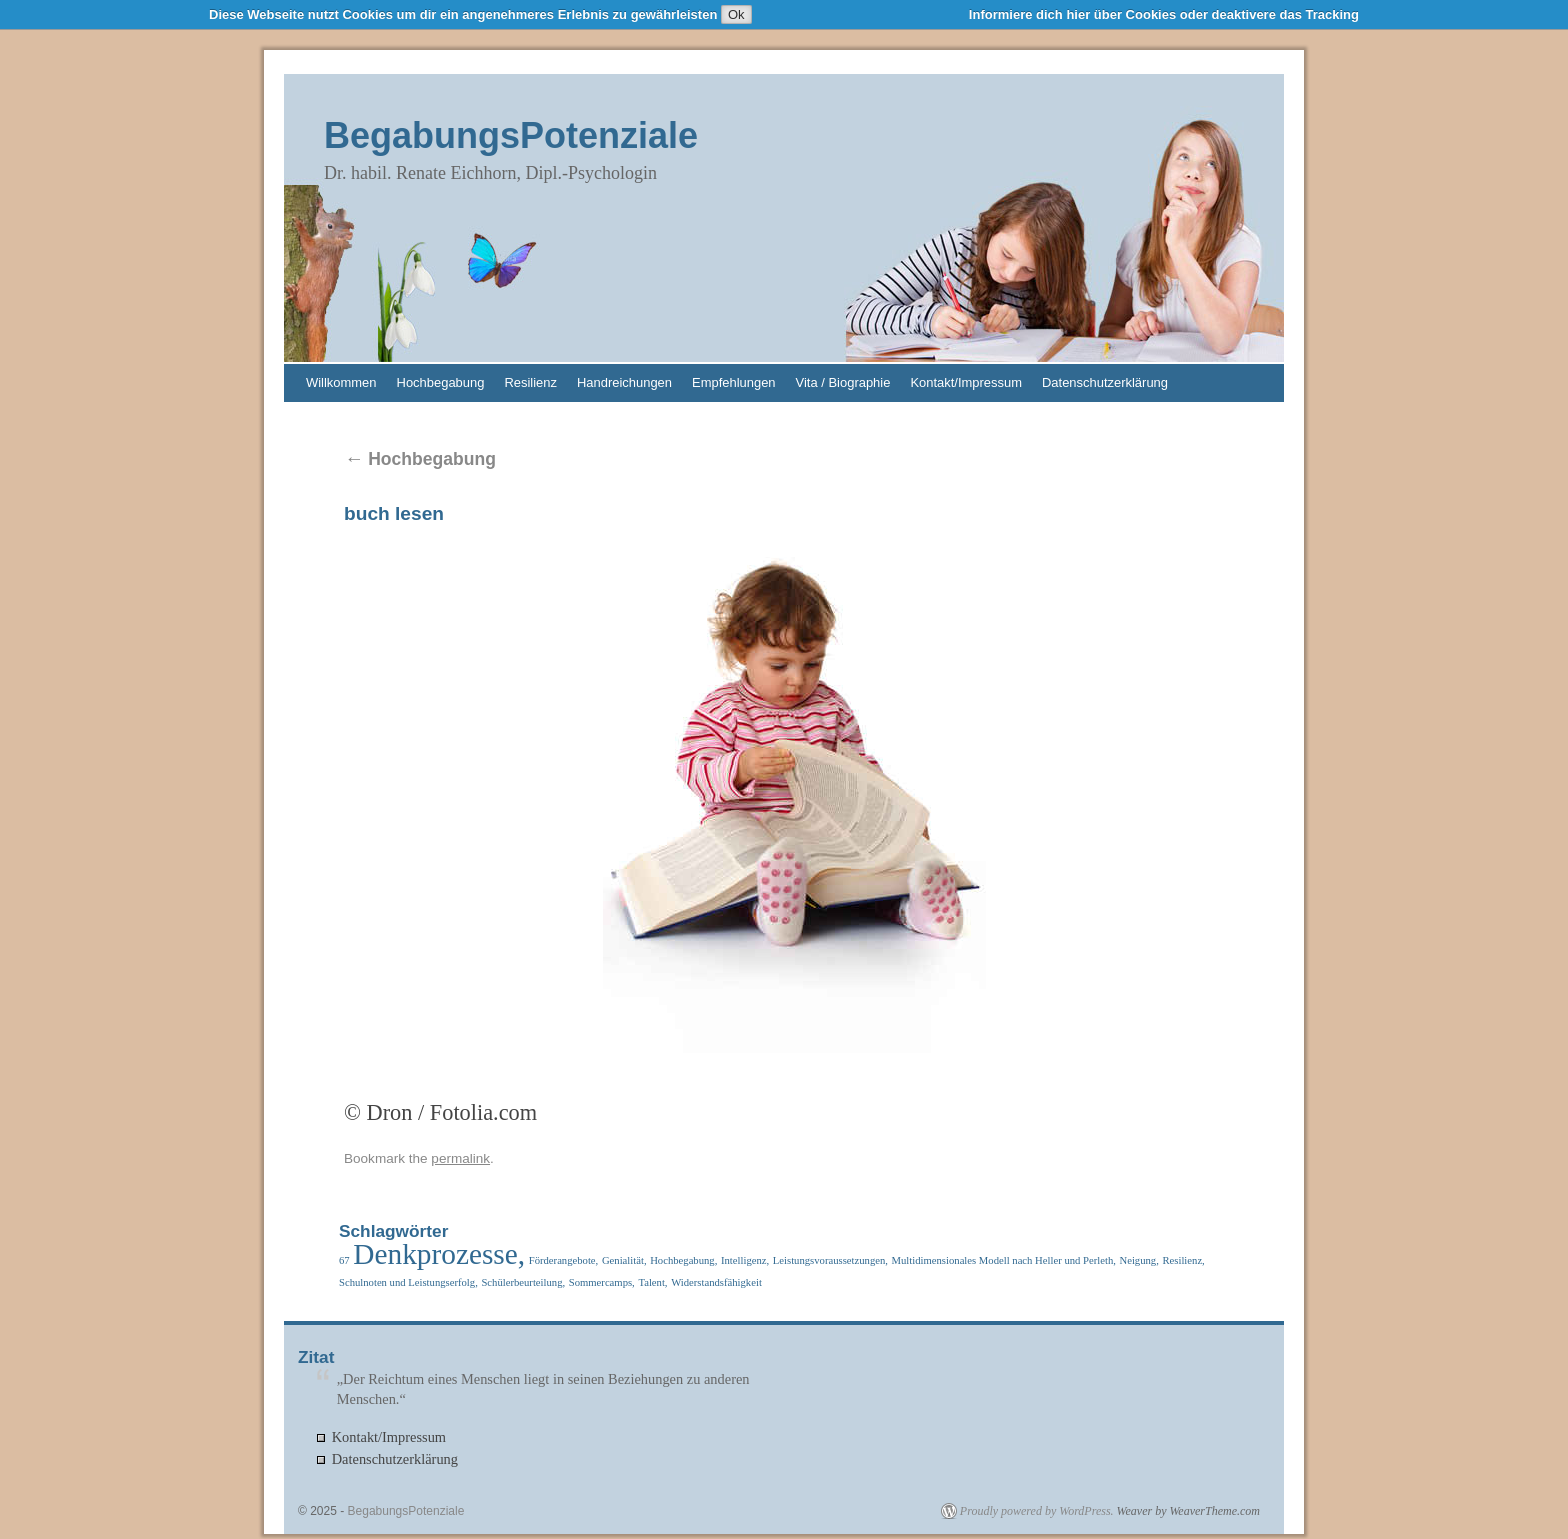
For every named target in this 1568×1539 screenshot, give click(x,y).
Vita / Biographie (843, 382)
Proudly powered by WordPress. (1037, 1511)
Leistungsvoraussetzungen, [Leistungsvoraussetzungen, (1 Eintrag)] (830, 1260)
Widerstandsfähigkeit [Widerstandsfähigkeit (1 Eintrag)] (716, 1282)
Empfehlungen (734, 382)
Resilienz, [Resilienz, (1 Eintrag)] (1183, 1260)
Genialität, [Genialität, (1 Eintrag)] (624, 1260)
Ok (736, 14)
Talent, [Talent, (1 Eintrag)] (652, 1282)
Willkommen (341, 382)
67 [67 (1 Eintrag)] (344, 1260)
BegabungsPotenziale (511, 135)
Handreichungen (624, 382)
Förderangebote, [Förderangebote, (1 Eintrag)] (564, 1260)
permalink (460, 1158)
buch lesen (394, 513)
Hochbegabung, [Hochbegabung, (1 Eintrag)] (683, 1260)
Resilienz (530, 382)
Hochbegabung (441, 382)
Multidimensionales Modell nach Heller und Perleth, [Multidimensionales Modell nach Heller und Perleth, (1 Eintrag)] (1004, 1260)
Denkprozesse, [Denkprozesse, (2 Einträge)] (439, 1254)
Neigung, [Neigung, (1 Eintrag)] (1138, 1260)
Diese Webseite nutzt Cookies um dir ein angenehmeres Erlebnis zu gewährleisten (463, 14)
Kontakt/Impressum (966, 382)
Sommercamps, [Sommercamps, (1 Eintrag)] (602, 1282)
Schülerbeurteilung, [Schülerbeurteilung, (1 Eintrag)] (523, 1282)
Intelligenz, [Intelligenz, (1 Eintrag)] (745, 1260)
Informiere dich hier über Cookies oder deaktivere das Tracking (1164, 14)
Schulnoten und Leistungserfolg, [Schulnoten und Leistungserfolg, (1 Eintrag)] (408, 1282)
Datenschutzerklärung (1105, 382)
